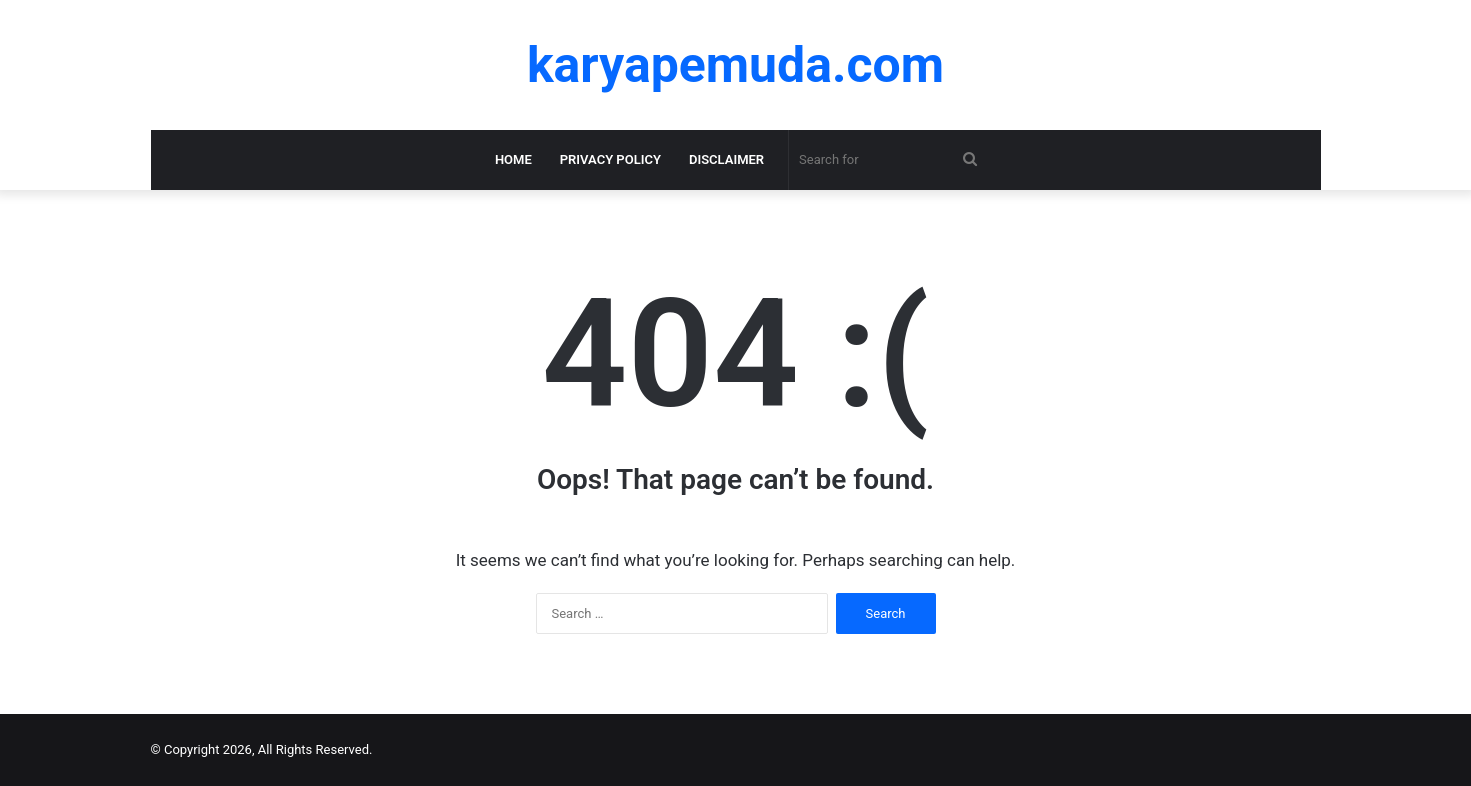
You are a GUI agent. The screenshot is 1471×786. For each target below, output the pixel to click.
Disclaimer (726, 159)
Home (513, 159)
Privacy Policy (610, 159)
